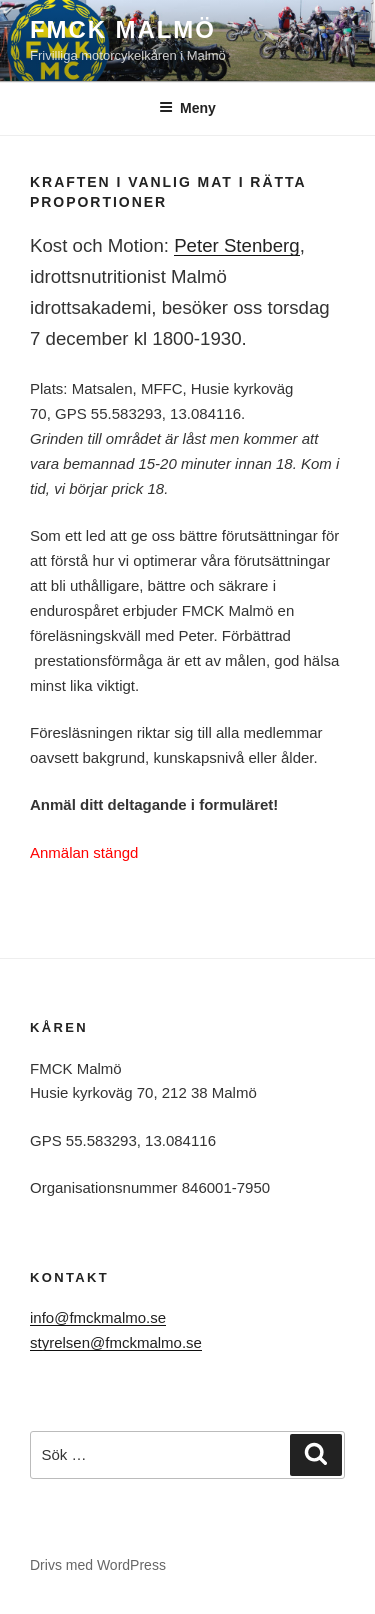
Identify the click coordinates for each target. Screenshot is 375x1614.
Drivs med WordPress (98, 1565)
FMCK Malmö (123, 29)
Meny (187, 108)
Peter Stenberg (237, 245)
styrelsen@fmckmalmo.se (116, 1342)
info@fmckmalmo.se (98, 1317)
